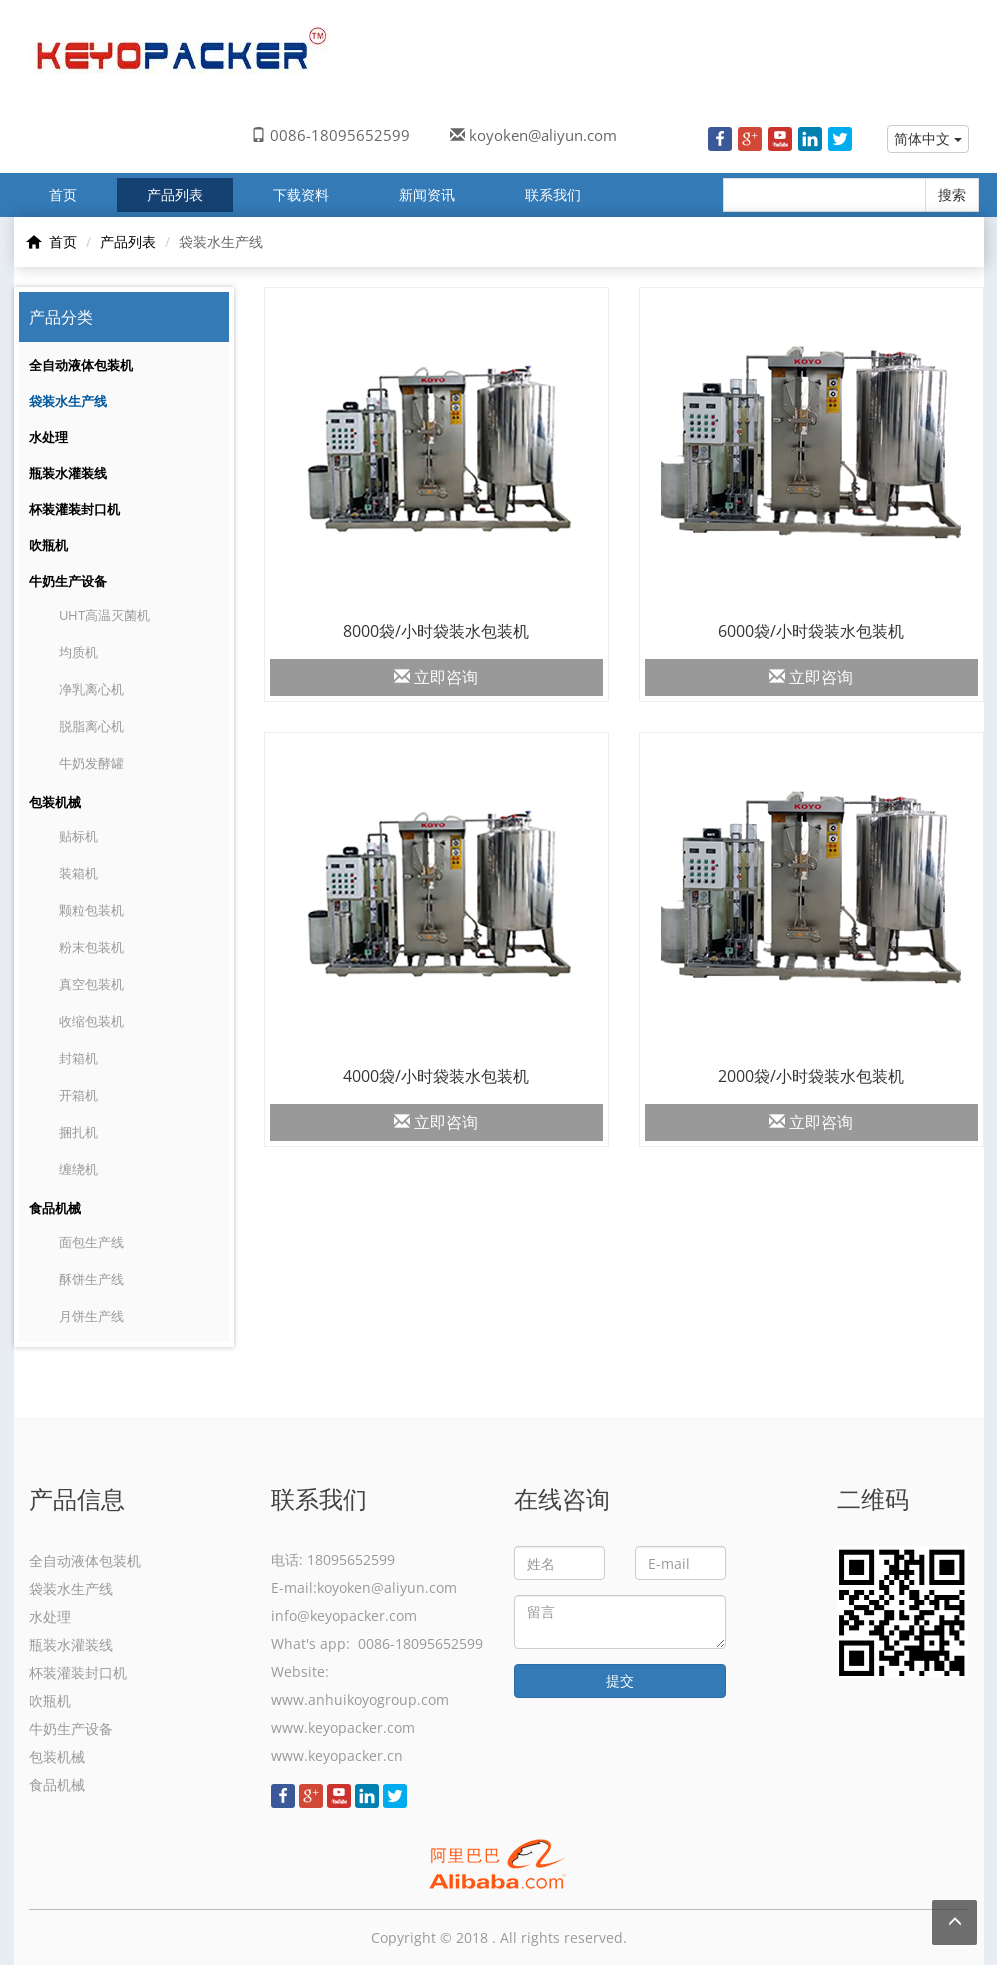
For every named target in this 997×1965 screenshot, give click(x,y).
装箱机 (78, 873)
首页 (63, 194)
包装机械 (55, 802)
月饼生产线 (91, 1316)
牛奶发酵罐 (91, 763)
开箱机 (78, 1095)
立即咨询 (436, 677)
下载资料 (301, 194)
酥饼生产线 (91, 1279)
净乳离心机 (91, 689)
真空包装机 (91, 984)
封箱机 (78, 1058)
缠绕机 (78, 1169)
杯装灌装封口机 (74, 509)
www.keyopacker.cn (337, 1755)
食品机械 (55, 1208)
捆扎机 (78, 1132)
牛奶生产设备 (68, 581)
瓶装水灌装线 (68, 473)
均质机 (78, 652)
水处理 (48, 437)
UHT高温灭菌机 (104, 615)
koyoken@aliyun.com (543, 135)
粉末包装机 (91, 947)
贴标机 (78, 836)
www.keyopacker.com (343, 1727)
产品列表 (175, 194)
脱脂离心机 (91, 726)
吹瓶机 (48, 545)
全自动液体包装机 (81, 365)
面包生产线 (91, 1242)
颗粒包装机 (91, 910)
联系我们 (553, 194)
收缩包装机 (91, 1021)
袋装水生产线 (68, 401)
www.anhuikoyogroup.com (360, 1699)
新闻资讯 (427, 194)
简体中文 (928, 138)
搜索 (952, 194)
